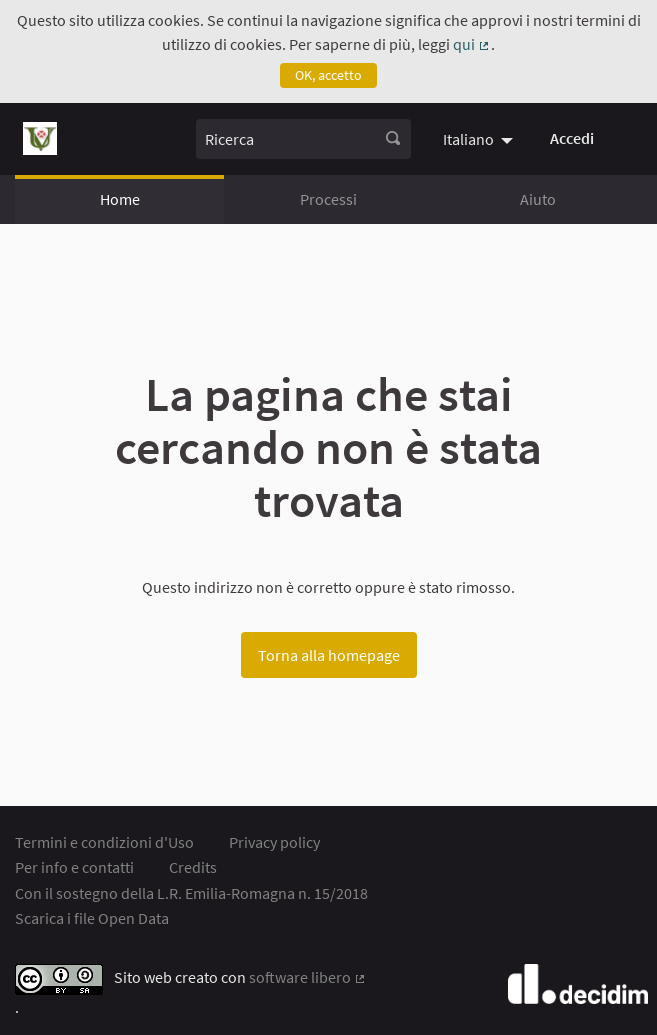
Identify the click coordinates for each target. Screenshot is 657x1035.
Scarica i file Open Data (92, 918)
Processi (328, 199)
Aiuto (538, 199)
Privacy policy (274, 842)
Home (120, 199)
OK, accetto (328, 75)
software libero (308, 977)
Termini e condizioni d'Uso (104, 842)
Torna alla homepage (329, 655)
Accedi (572, 138)
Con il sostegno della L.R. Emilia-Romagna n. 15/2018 (191, 893)
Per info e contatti (74, 867)
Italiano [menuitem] (468, 139)
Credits (193, 867)
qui (472, 44)
